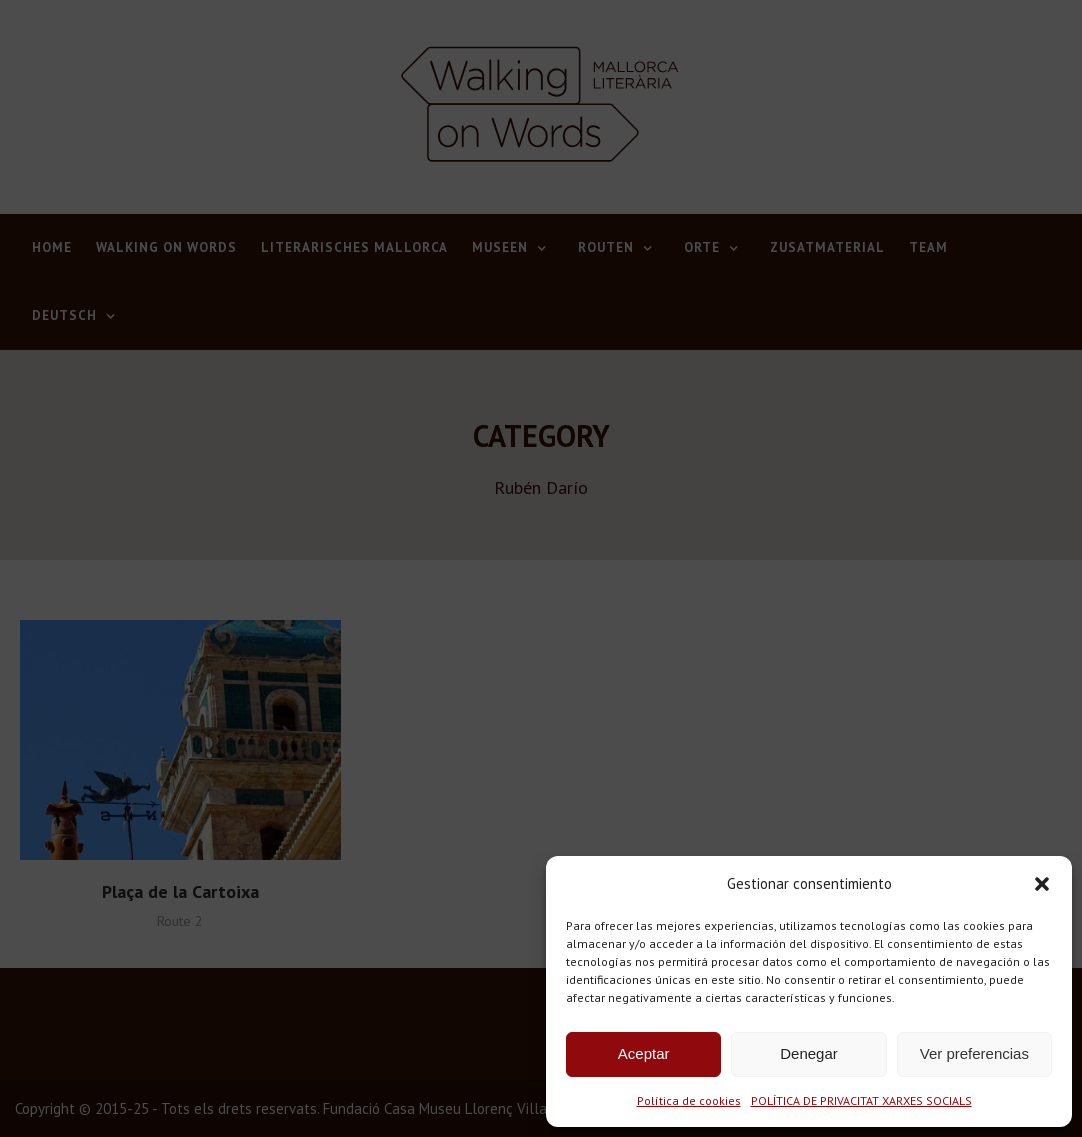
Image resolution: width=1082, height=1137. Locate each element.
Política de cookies (689, 1100)
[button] (1042, 884)
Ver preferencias (974, 1053)
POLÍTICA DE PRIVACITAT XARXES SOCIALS (861, 1100)
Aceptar (644, 1053)
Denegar (809, 1053)
